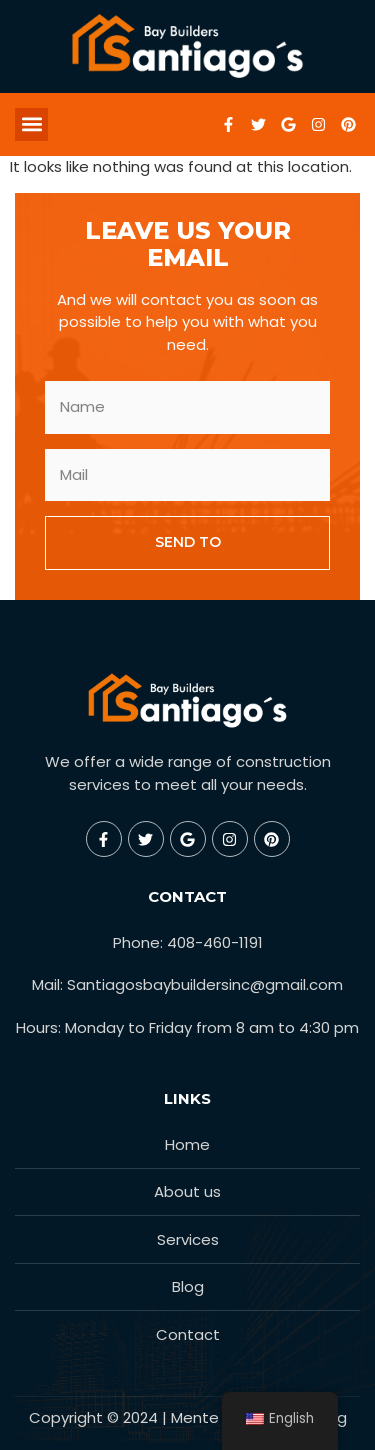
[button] (31, 124)
